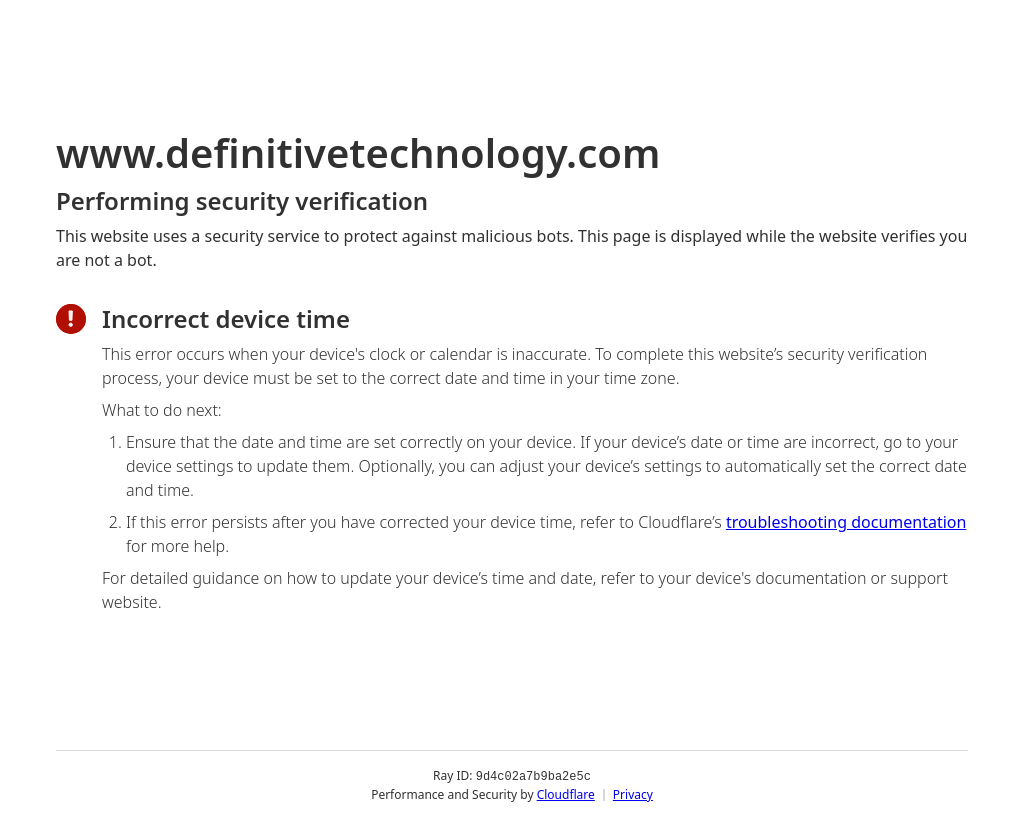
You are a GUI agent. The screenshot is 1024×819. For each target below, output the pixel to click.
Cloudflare (566, 793)
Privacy (633, 793)
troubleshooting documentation (846, 522)
